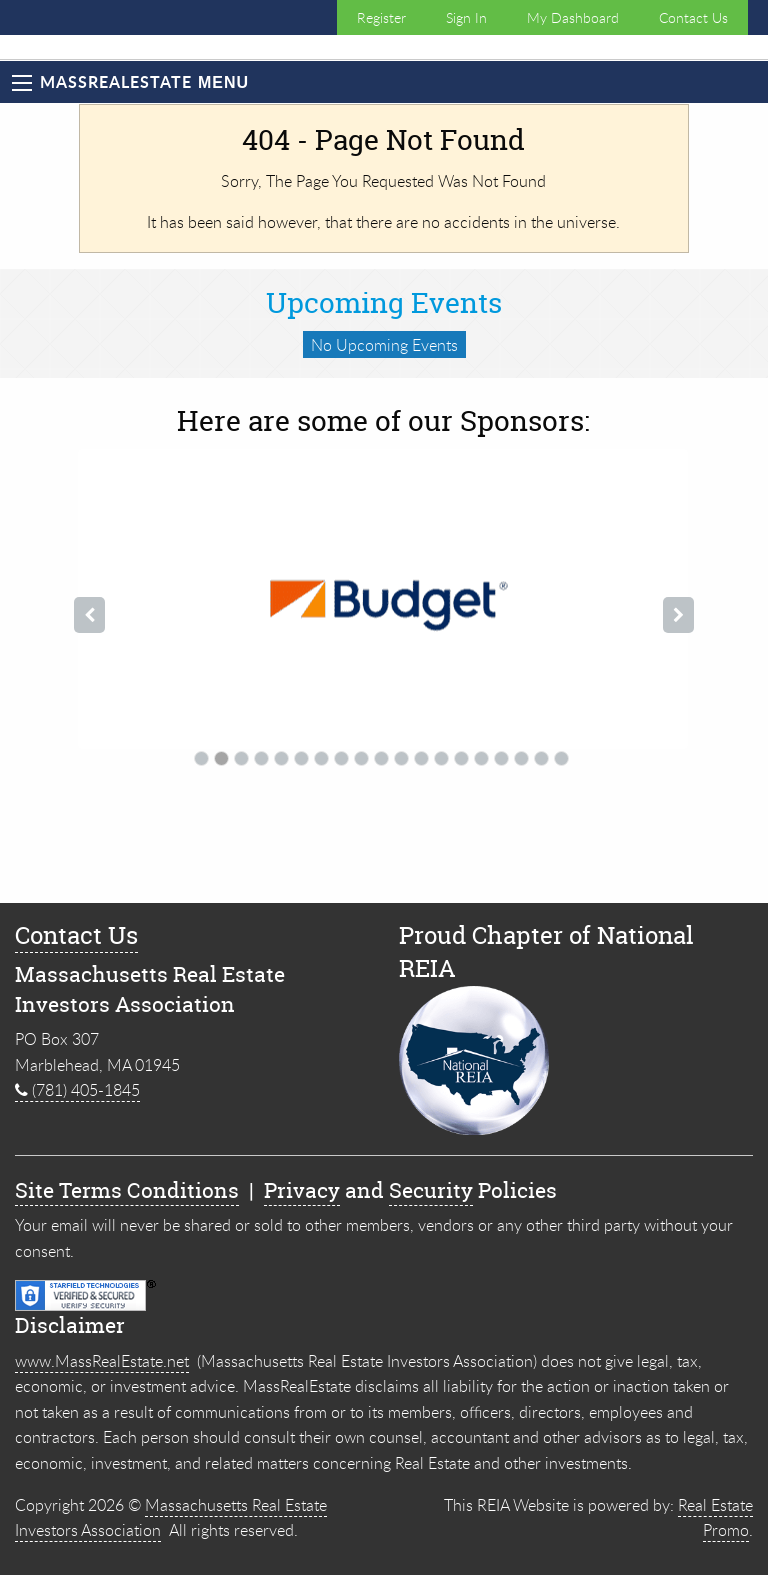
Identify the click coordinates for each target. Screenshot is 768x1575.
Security (431, 1190)
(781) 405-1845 (77, 1090)
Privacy (302, 1190)
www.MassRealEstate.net (102, 1361)
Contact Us (693, 17)
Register (381, 17)
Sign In (466, 17)
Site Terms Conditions (127, 1190)
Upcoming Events (384, 303)
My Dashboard (573, 17)
